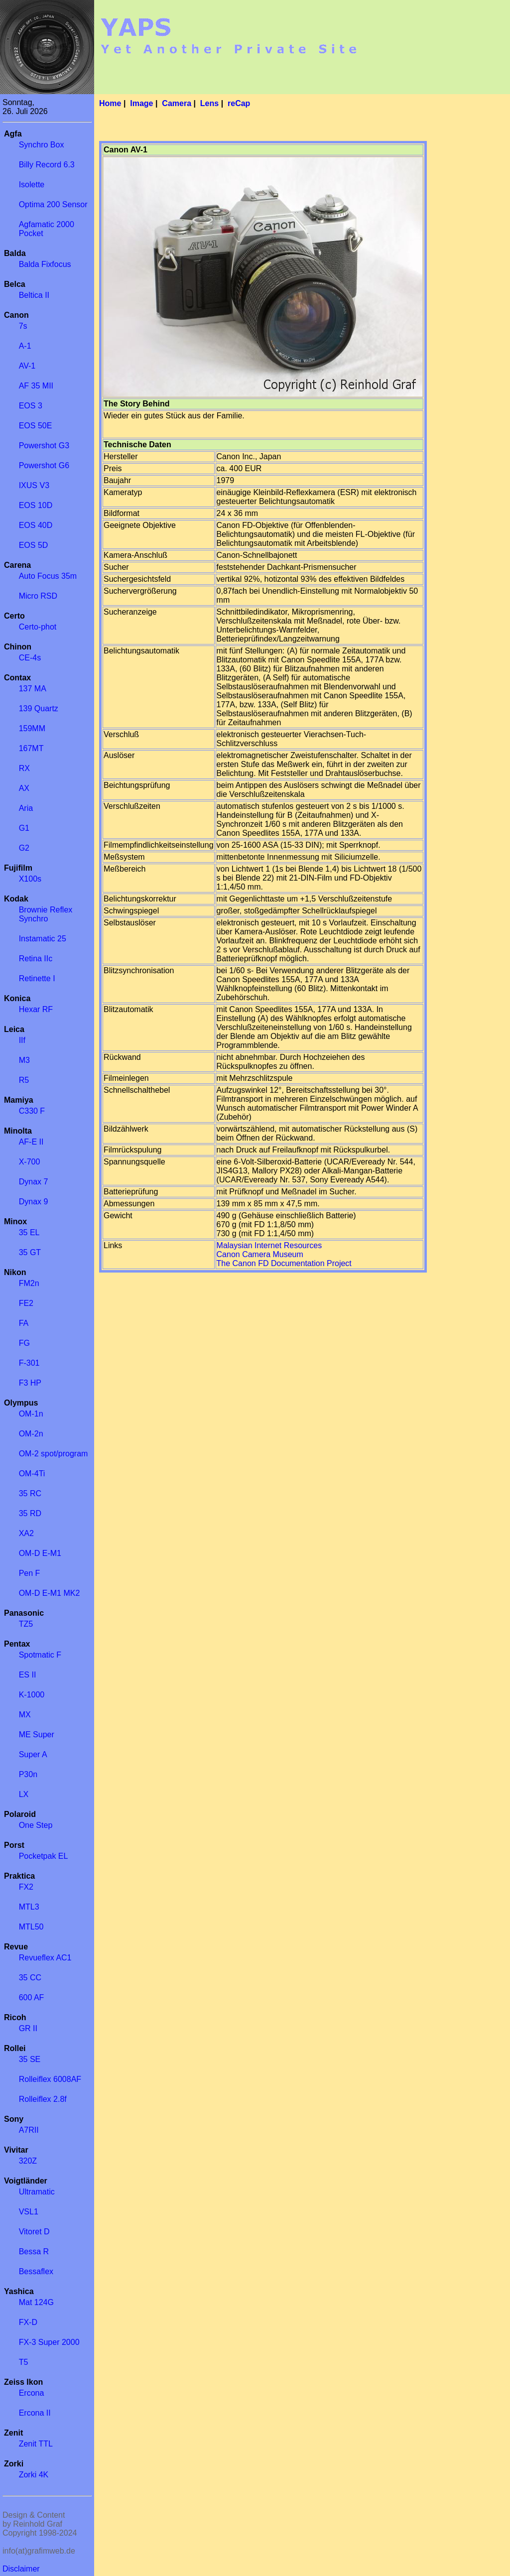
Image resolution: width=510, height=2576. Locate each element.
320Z (28, 2161)
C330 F (32, 1111)
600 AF (31, 1997)
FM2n (29, 1283)
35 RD (30, 1513)
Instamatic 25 (42, 938)
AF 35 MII (36, 386)
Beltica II (34, 295)
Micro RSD (38, 596)
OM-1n (31, 1414)
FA (24, 1323)
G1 (24, 828)
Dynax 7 (33, 1181)
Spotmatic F (40, 1655)
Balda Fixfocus (45, 264)
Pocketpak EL (43, 1856)
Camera (176, 103)
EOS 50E (35, 425)
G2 (24, 848)
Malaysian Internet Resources (269, 1245)
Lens (209, 103)
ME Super (36, 1734)
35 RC (30, 1493)
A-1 (25, 346)
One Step (36, 1825)
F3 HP (30, 1383)
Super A (33, 1754)
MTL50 (31, 1927)
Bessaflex (36, 2271)
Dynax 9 (33, 1201)
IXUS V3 (34, 485)
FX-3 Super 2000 (49, 2342)
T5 (23, 2362)
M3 (24, 1060)
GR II (28, 2028)
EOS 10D (36, 505)
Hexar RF (36, 1009)
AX (24, 788)
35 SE (30, 2059)
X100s (30, 879)
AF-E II (31, 1142)
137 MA (32, 688)
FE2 (26, 1303)
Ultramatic (37, 2192)
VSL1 (28, 2211)
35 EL (29, 1232)
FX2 (26, 1887)
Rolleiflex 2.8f (43, 2099)
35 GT (30, 1252)
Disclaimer (21, 2569)
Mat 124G (36, 2302)
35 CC (30, 1977)
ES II (27, 1675)
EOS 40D (36, 525)
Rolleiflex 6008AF (50, 2079)
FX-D (28, 2322)
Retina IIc (36, 958)
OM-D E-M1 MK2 (49, 1593)
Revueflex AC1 (45, 1957)
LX (24, 1794)
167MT (31, 748)
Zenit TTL (36, 2444)
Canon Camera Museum (260, 1254)
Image (141, 103)
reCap (239, 103)
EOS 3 (30, 405)
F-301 (29, 1363)
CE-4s (30, 657)
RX (24, 768)
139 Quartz (38, 708)
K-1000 (32, 1694)
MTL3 (29, 1907)
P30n (28, 1774)
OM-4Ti (32, 1473)
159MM (32, 728)
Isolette (32, 184)
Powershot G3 (44, 445)
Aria (26, 808)
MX (25, 1714)
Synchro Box (41, 144)
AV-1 (27, 366)
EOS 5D (33, 545)
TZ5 (26, 1624)
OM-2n (31, 1433)
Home (110, 103)
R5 (24, 1080)
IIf (22, 1040)
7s (23, 326)
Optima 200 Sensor (53, 204)
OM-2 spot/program (53, 1453)
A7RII (29, 2130)
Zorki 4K (34, 2474)
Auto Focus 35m (48, 576)
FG (24, 1343)
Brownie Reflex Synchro (46, 914)
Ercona (31, 2393)
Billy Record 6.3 (47, 164)
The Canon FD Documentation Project (284, 1263)
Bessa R (34, 2251)
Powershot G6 (44, 465)
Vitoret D (34, 2231)
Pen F (29, 1573)
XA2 (26, 1533)
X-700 (29, 1162)
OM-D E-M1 (40, 1553)
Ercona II (35, 2413)
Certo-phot (38, 627)
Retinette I (37, 978)
